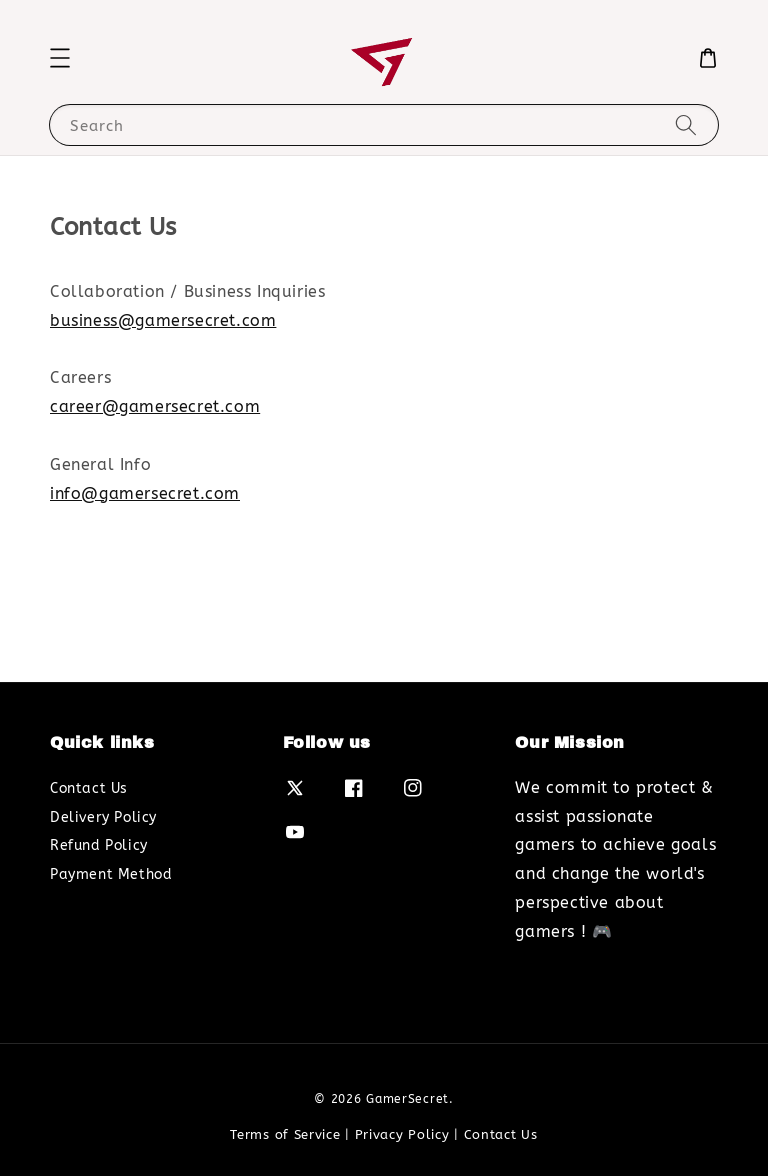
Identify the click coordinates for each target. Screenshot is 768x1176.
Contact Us (89, 788)
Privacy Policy (402, 1134)
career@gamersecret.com (155, 406)
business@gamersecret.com (163, 320)
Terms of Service (285, 1134)
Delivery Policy (103, 817)
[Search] (686, 124)
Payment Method (111, 874)
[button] (60, 58)
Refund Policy (99, 845)
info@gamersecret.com (145, 493)
